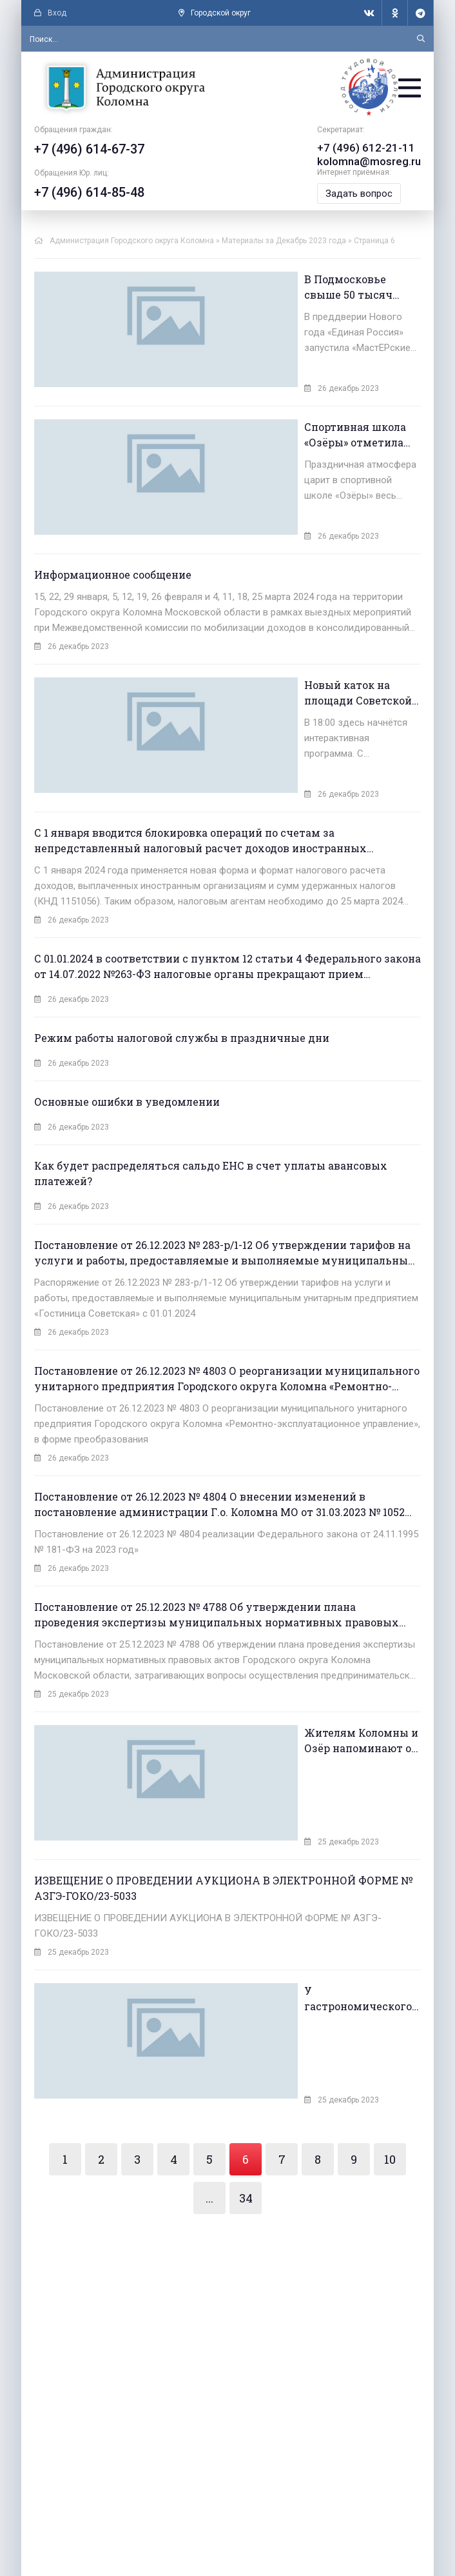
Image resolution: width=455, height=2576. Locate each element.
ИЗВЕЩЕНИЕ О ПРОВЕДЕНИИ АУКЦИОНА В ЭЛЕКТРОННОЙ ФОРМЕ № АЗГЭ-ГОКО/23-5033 (223, 1818)
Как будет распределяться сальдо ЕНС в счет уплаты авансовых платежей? (210, 1121)
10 (390, 2071)
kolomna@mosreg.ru (370, 164)
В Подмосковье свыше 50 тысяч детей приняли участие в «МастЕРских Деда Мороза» (306, 290)
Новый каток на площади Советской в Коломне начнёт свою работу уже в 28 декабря (305, 659)
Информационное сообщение (112, 541)
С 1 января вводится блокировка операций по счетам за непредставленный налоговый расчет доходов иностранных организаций (200, 789)
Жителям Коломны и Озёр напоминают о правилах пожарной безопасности (309, 1688)
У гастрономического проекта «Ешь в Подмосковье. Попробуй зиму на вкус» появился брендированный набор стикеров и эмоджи (307, 1929)
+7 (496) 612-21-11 (365, 151)
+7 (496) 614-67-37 (89, 153)
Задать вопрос (362, 196)
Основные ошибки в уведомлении (127, 1050)
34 (246, 2110)
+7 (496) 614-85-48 (89, 196)
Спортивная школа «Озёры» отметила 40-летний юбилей (303, 419)
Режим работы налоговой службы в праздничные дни (181, 986)
